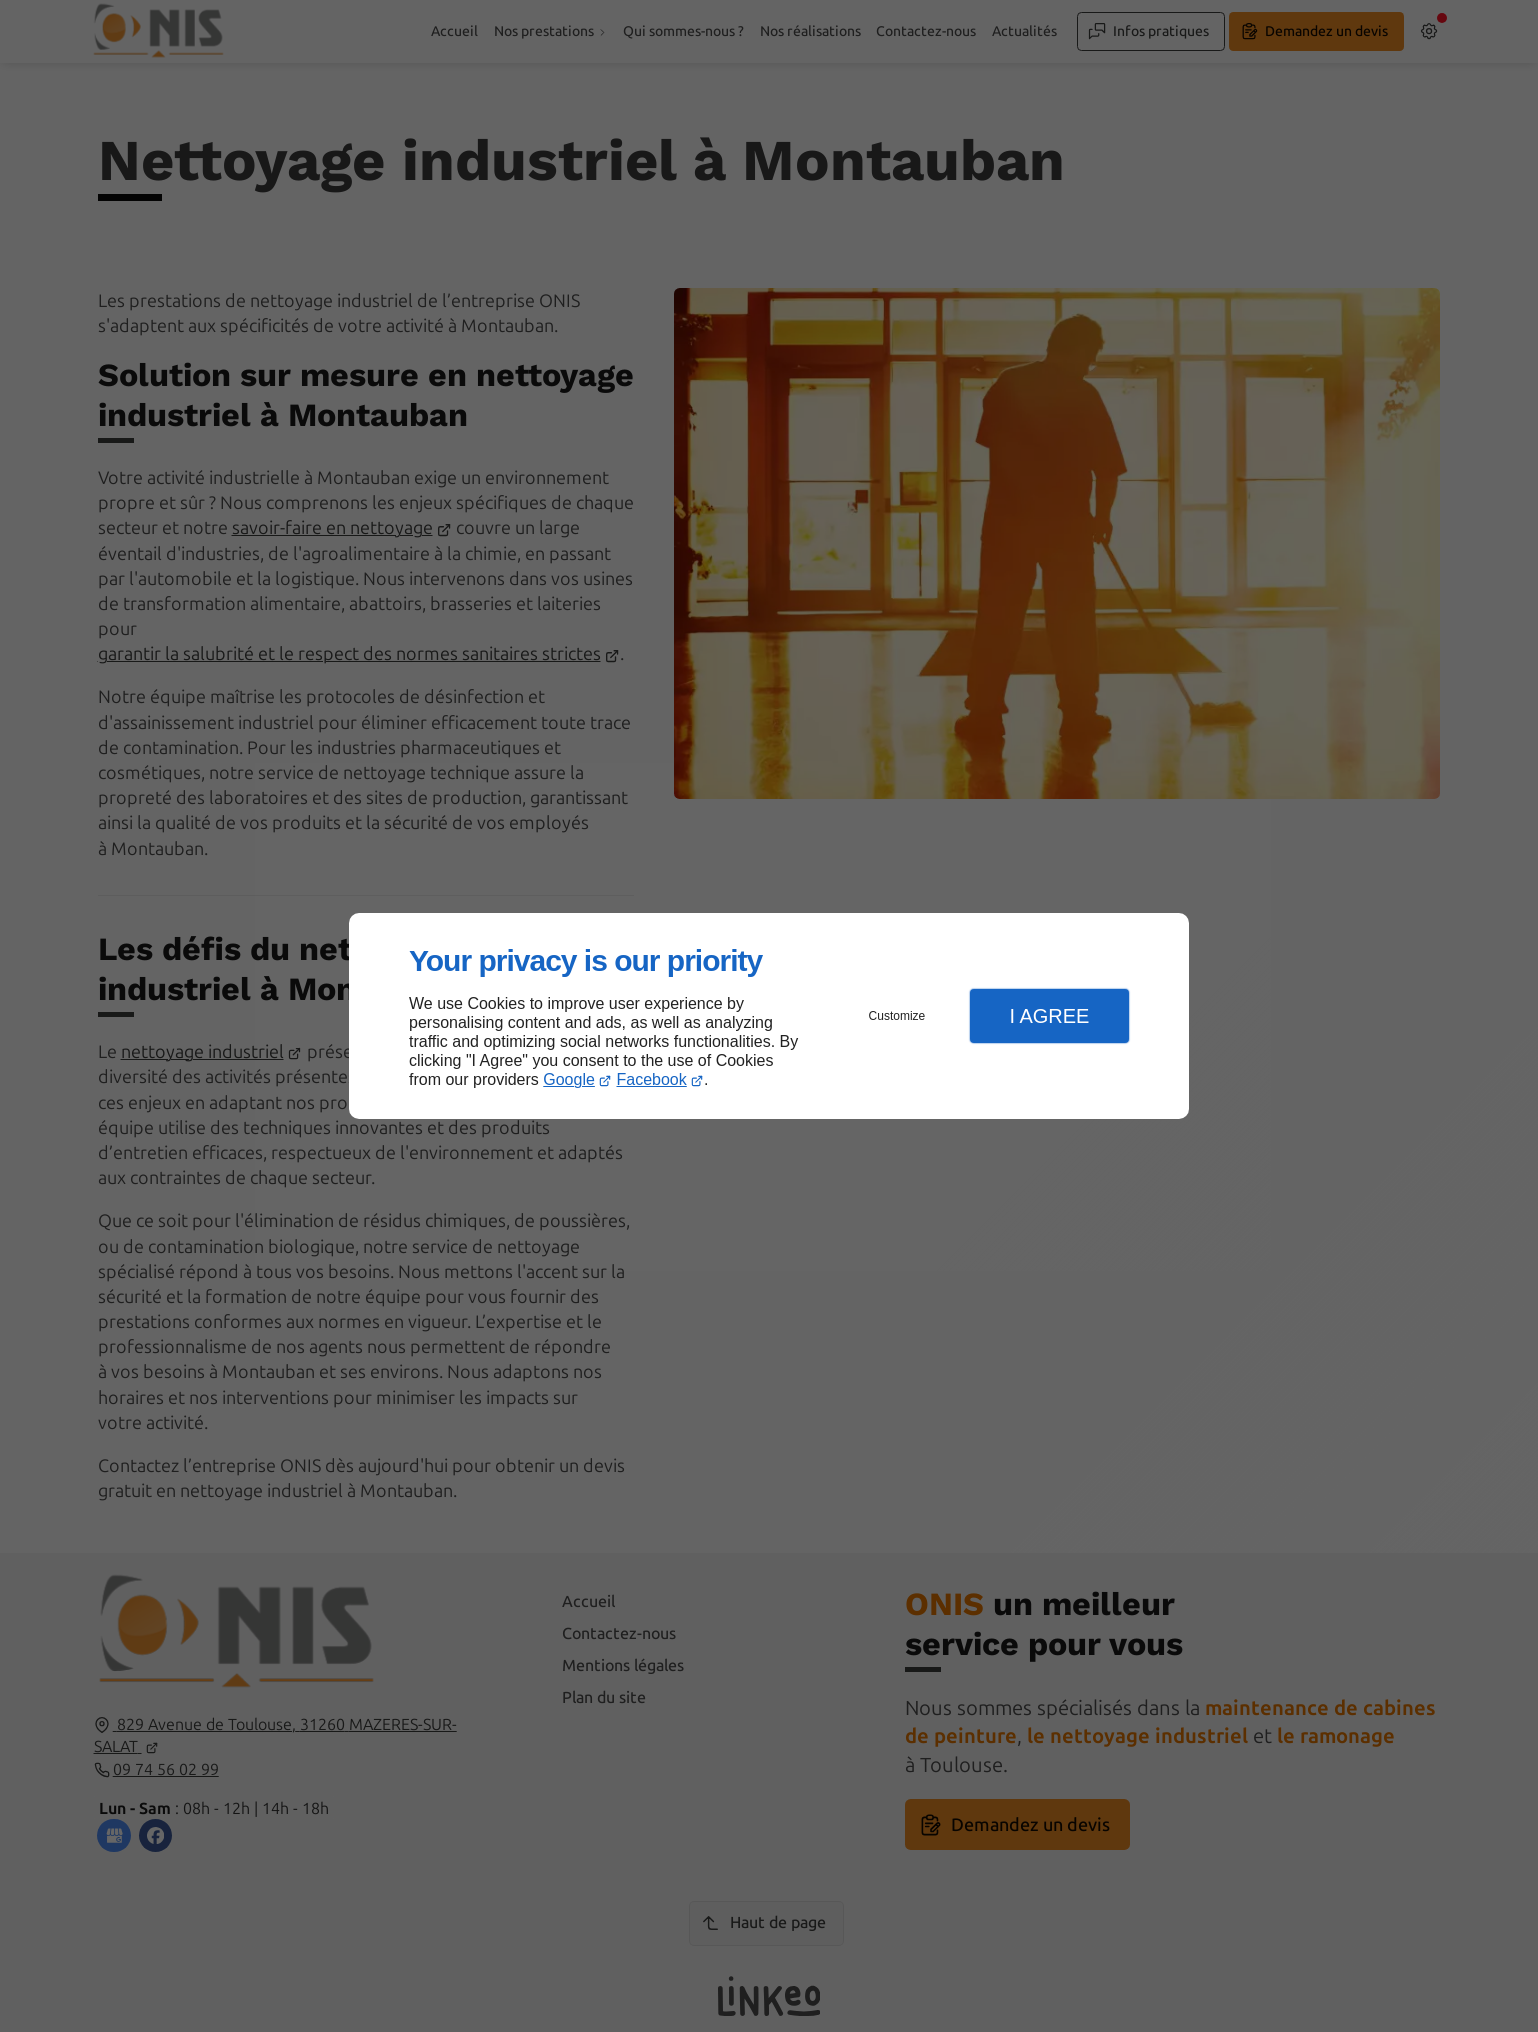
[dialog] (769, 1016)
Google (569, 1079)
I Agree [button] (1049, 1016)
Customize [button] (897, 1016)
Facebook (652, 1079)
